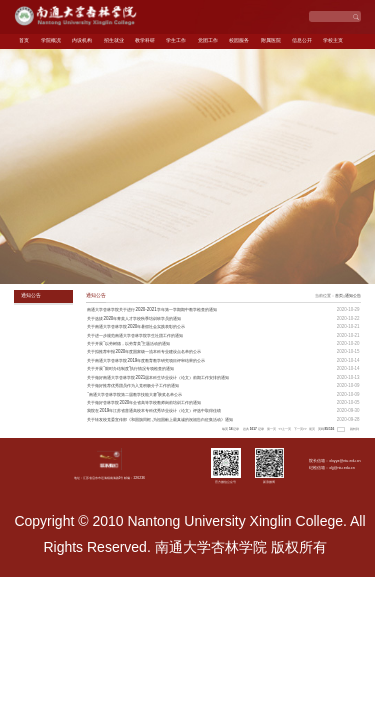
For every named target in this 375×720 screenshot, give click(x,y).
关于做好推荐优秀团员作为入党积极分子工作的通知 (133, 385)
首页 (24, 40)
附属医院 (271, 40)
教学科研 (145, 40)
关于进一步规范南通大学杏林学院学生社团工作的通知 (135, 335)
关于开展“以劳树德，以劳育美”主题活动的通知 (128, 343)
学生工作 (176, 40)
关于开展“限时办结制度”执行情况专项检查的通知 (130, 368)
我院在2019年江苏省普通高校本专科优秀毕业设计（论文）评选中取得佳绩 (154, 410)
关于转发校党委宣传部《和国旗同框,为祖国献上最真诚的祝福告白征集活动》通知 (159, 419)
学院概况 (51, 40)
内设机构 (82, 40)
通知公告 (353, 295)
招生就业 (114, 40)
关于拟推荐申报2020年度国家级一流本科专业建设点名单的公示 (144, 351)
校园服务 (239, 40)
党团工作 (208, 40)
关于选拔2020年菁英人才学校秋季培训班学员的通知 (134, 318)
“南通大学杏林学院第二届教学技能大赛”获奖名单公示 (134, 394)
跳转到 (355, 429)
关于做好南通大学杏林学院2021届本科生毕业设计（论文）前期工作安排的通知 (158, 377)
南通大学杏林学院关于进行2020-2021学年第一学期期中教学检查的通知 (151, 309)
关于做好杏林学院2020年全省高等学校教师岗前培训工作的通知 (144, 402)
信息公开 (302, 40)
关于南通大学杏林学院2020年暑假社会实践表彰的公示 (136, 326)
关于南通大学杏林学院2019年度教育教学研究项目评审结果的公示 (146, 360)
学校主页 (333, 40)
